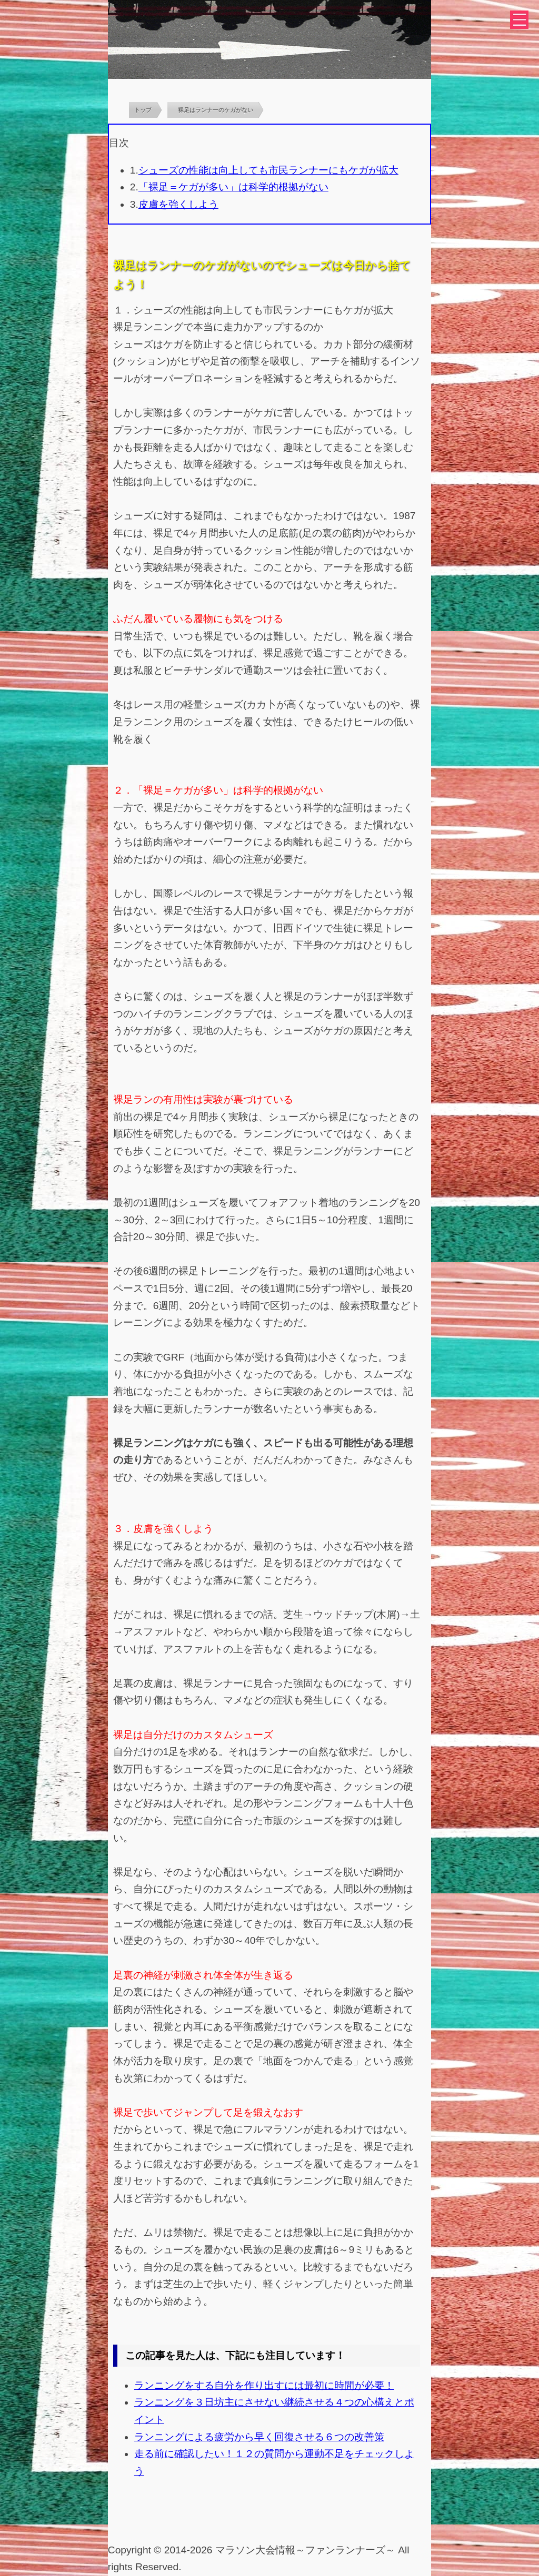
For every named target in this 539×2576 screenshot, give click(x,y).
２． (123, 790)
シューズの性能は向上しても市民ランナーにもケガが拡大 (268, 170)
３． (123, 1528)
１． (123, 310)
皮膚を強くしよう (178, 204)
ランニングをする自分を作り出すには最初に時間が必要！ (264, 2385)
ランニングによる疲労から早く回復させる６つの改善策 (259, 2436)
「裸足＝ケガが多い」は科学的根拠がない (233, 186)
